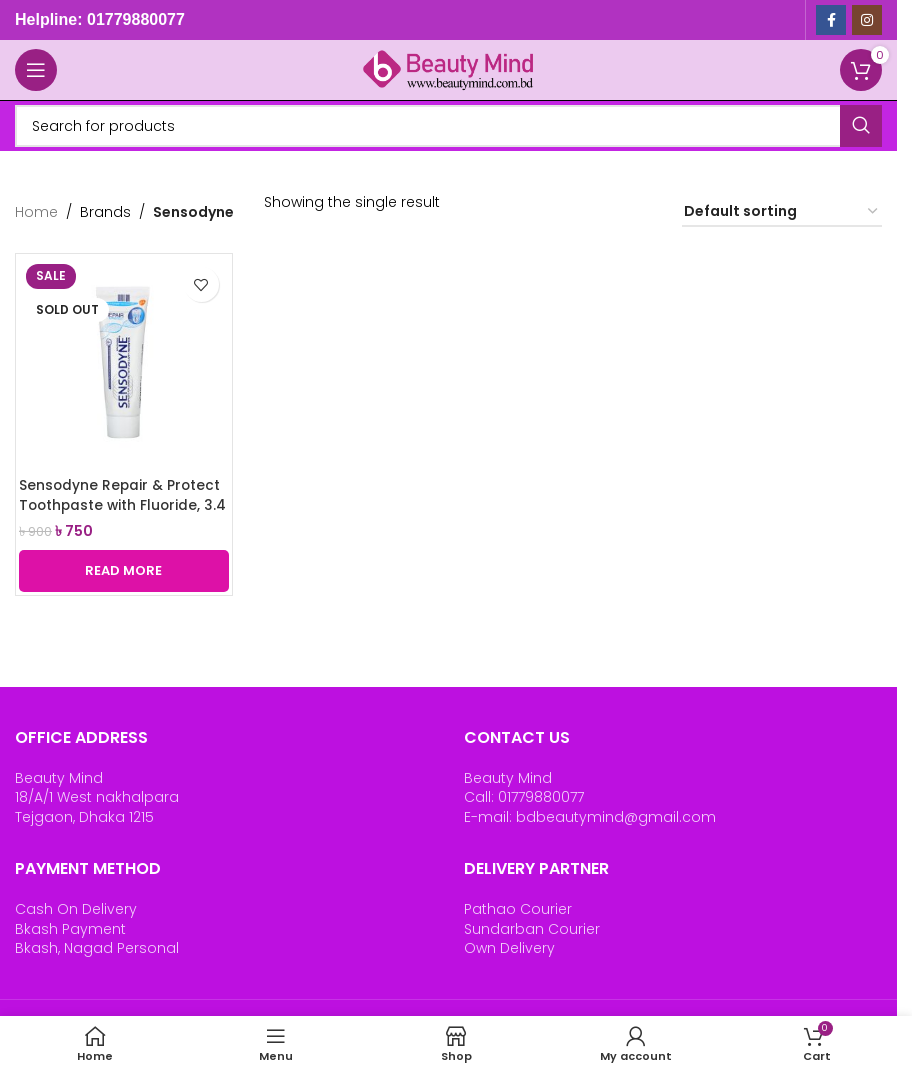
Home (36, 212)
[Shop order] (782, 212)
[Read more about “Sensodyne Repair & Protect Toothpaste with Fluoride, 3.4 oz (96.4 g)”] (124, 571)
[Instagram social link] (867, 20)
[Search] (448, 126)
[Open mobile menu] (36, 70)
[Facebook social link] (831, 20)
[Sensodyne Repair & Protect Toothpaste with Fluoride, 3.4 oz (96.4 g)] (124, 362)
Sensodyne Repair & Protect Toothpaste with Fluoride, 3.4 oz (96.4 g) (121, 504)
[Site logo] (449, 69)
